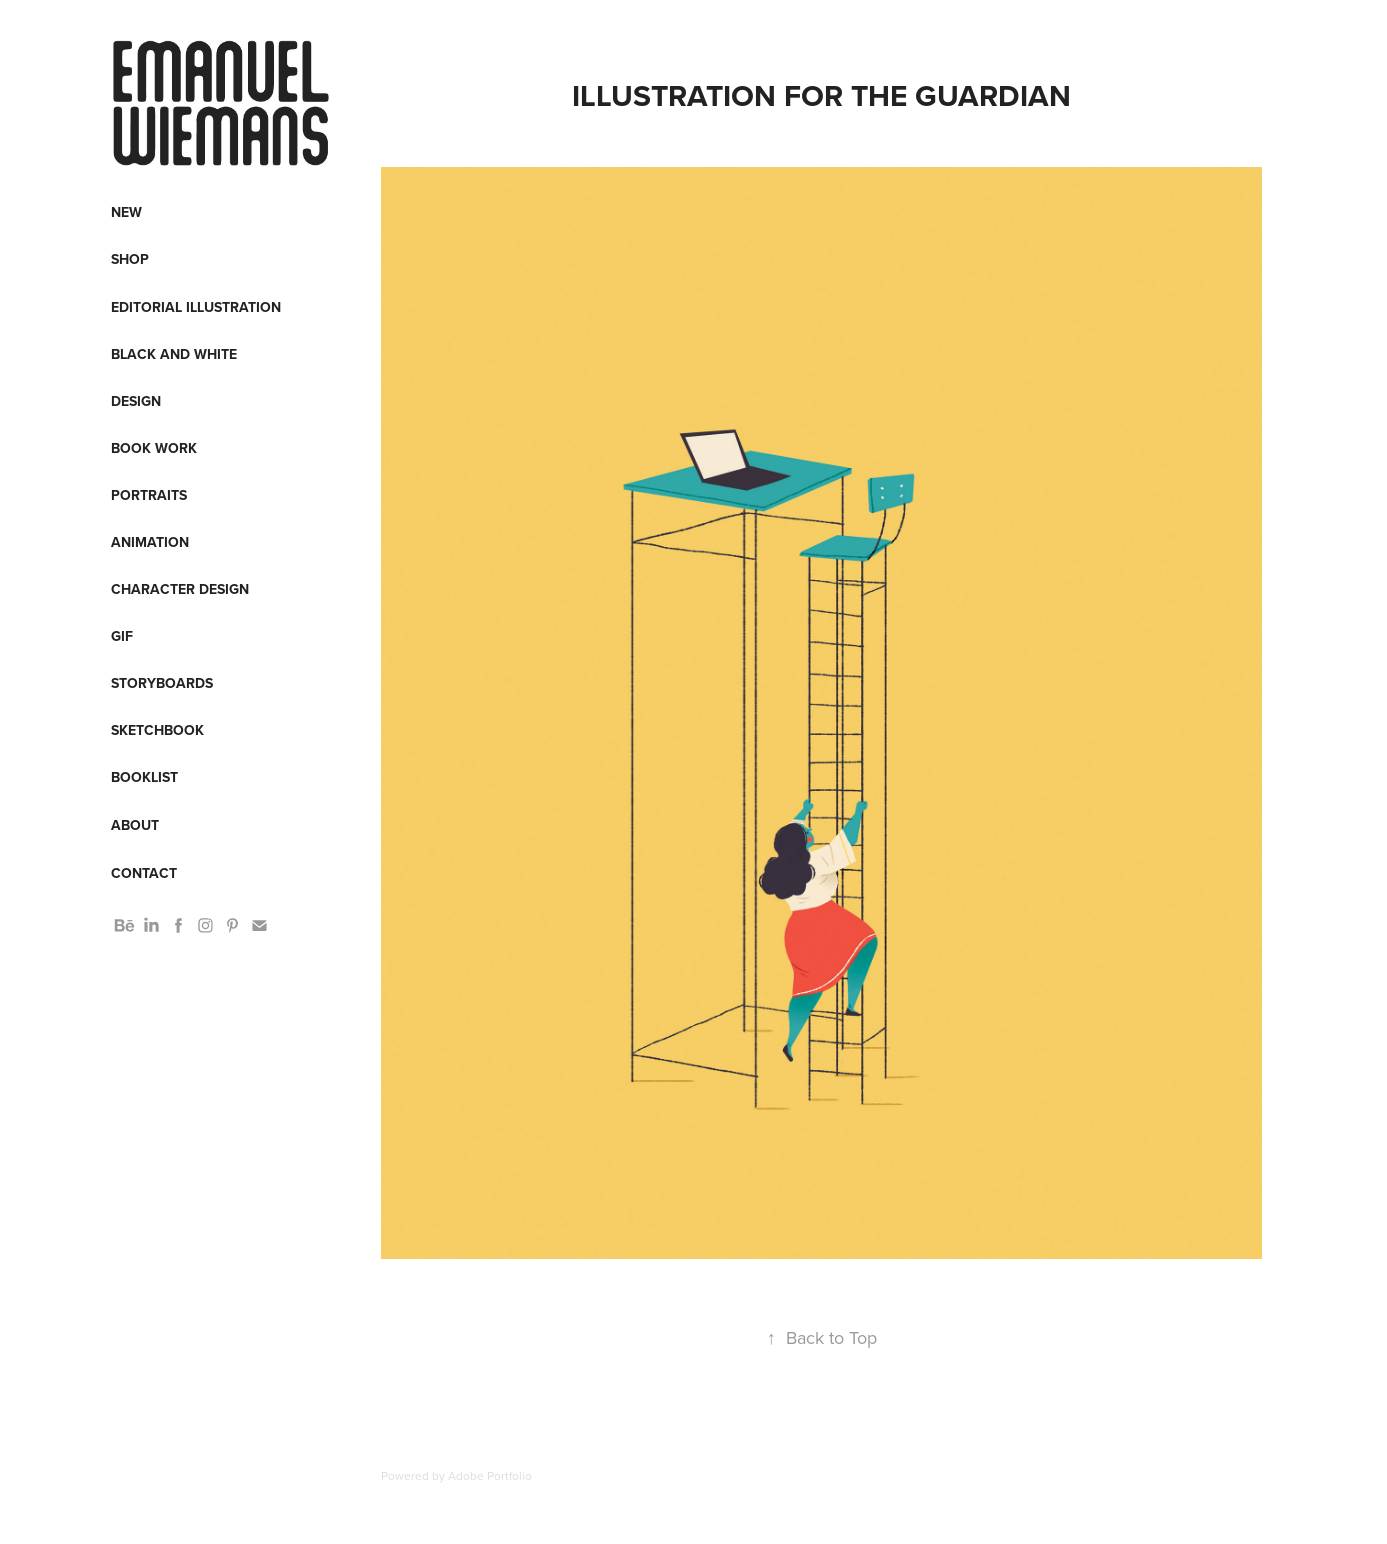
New (126, 212)
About (135, 825)
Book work (154, 448)
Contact (144, 873)
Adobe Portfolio (490, 1475)
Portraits (149, 495)
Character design (180, 589)
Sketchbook (157, 730)
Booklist (144, 777)
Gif (122, 636)
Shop (130, 259)
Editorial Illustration (196, 307)
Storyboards (162, 683)
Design (136, 401)
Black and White (174, 354)
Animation (150, 542)
